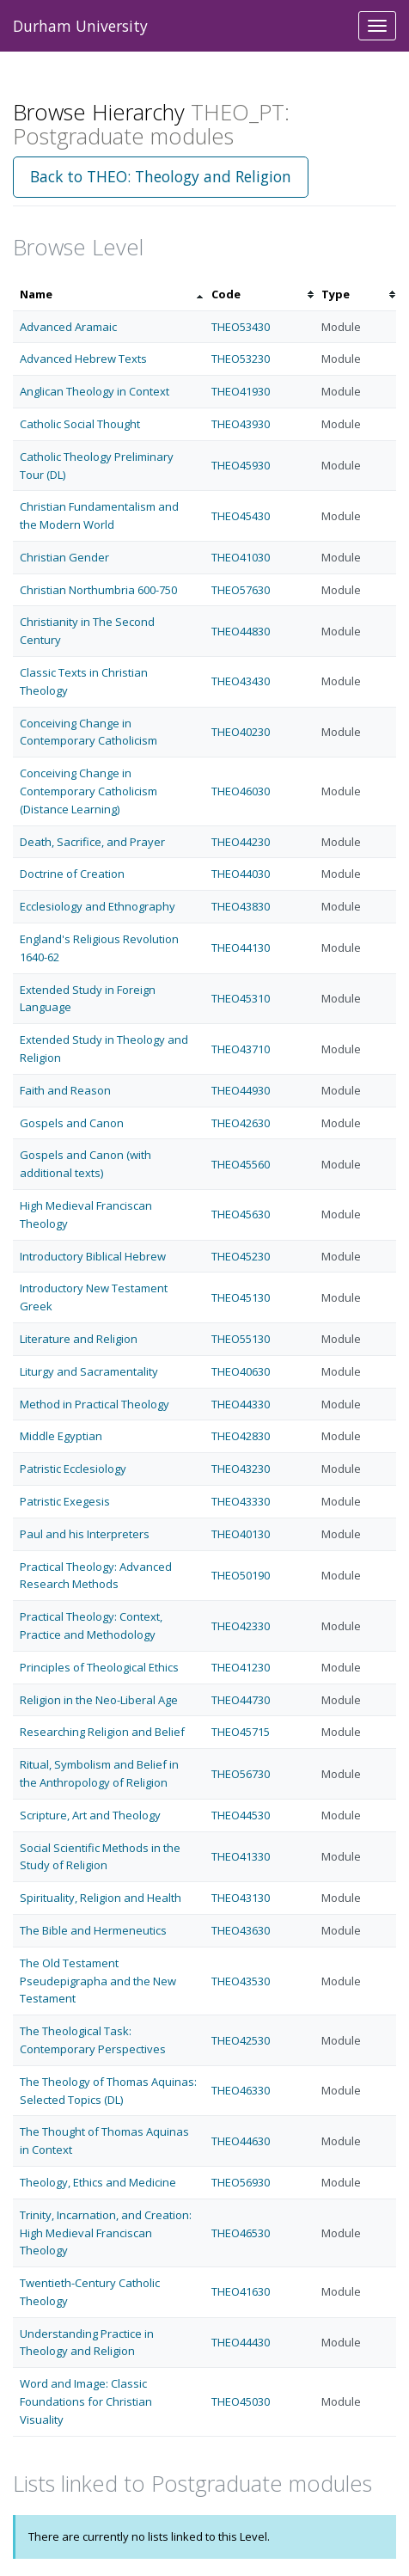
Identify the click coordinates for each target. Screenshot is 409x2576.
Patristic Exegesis (65, 1501)
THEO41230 (240, 1667)
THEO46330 (240, 2090)
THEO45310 (240, 998)
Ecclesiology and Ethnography (97, 906)
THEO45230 (240, 1256)
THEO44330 (240, 1404)
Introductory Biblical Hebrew (93, 1256)
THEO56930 (240, 2182)
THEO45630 (240, 1214)
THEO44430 (240, 2342)
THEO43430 (240, 681)
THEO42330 (240, 1626)
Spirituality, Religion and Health (100, 1897)
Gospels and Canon (72, 1123)
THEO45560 (240, 1164)
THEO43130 (240, 1897)
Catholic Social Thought (80, 424)
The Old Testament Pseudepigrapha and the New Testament (98, 1981)
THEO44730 (240, 1700)
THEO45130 (240, 1297)
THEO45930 (240, 465)
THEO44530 (240, 1815)
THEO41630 (240, 2291)
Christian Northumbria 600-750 (98, 590)
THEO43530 (240, 1981)
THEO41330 (240, 1856)
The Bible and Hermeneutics (93, 1930)
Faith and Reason (65, 1090)
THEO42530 (240, 2040)
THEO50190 (240, 1575)
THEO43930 (240, 424)
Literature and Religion (78, 1338)
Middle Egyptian (61, 1436)
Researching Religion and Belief (102, 1731)
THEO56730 (240, 1774)
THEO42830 (240, 1436)
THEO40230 (240, 731)
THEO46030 (240, 791)
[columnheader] (108, 294)
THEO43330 (240, 1501)
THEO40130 (240, 1534)
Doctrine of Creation (72, 873)
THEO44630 (240, 2141)
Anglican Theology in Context (94, 391)
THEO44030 (240, 873)
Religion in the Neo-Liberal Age (99, 1700)
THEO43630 (240, 1930)
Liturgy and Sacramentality (89, 1371)
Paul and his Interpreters (85, 1534)
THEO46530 (240, 2233)
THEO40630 (240, 1371)
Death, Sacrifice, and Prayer (92, 841)
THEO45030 (240, 2401)
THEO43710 (240, 1049)
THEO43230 (240, 1468)
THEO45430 (240, 516)
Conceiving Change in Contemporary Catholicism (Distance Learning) (88, 791)
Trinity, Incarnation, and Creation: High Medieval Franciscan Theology (106, 2233)
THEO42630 (240, 1123)
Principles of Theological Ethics (99, 1667)
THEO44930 (240, 1090)
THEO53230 (240, 358)
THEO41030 (240, 557)
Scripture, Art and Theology (90, 1815)
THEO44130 (240, 947)
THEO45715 (240, 1731)
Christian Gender (64, 557)
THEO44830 (240, 631)
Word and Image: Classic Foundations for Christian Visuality (86, 2401)
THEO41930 (240, 391)
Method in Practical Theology (94, 1404)
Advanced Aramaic (68, 326)
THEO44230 (240, 841)
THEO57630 (240, 590)
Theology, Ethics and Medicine (98, 2182)
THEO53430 (240, 326)
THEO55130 (240, 1338)
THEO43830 (240, 906)
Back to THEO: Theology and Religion (160, 176)
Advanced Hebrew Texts (83, 358)
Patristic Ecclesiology (73, 1468)
